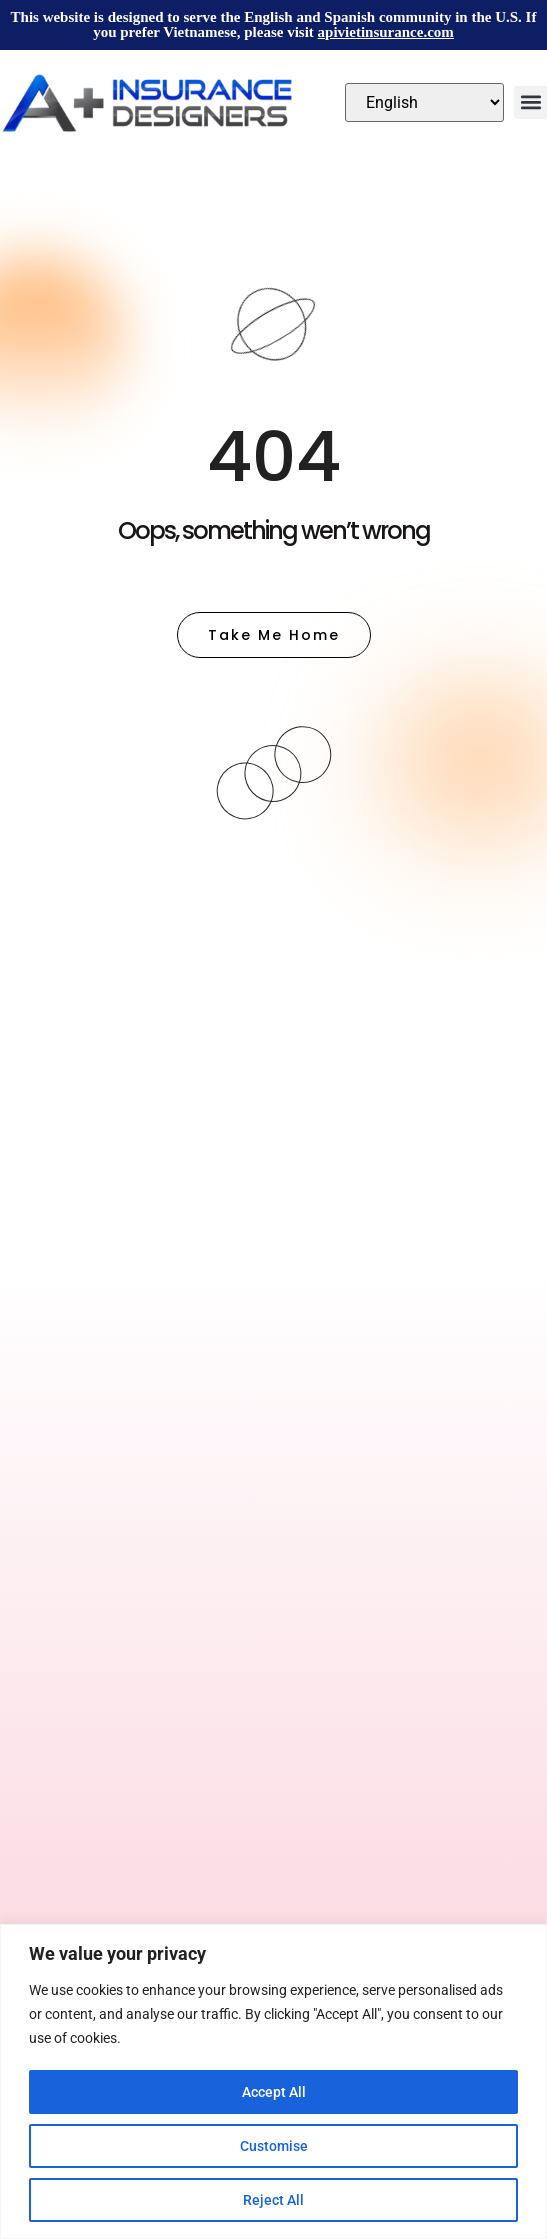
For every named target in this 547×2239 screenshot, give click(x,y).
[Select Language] (424, 102)
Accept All (274, 2092)
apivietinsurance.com (386, 32)
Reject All (273, 2200)
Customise (274, 2146)
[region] (273, 2081)
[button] (530, 102)
